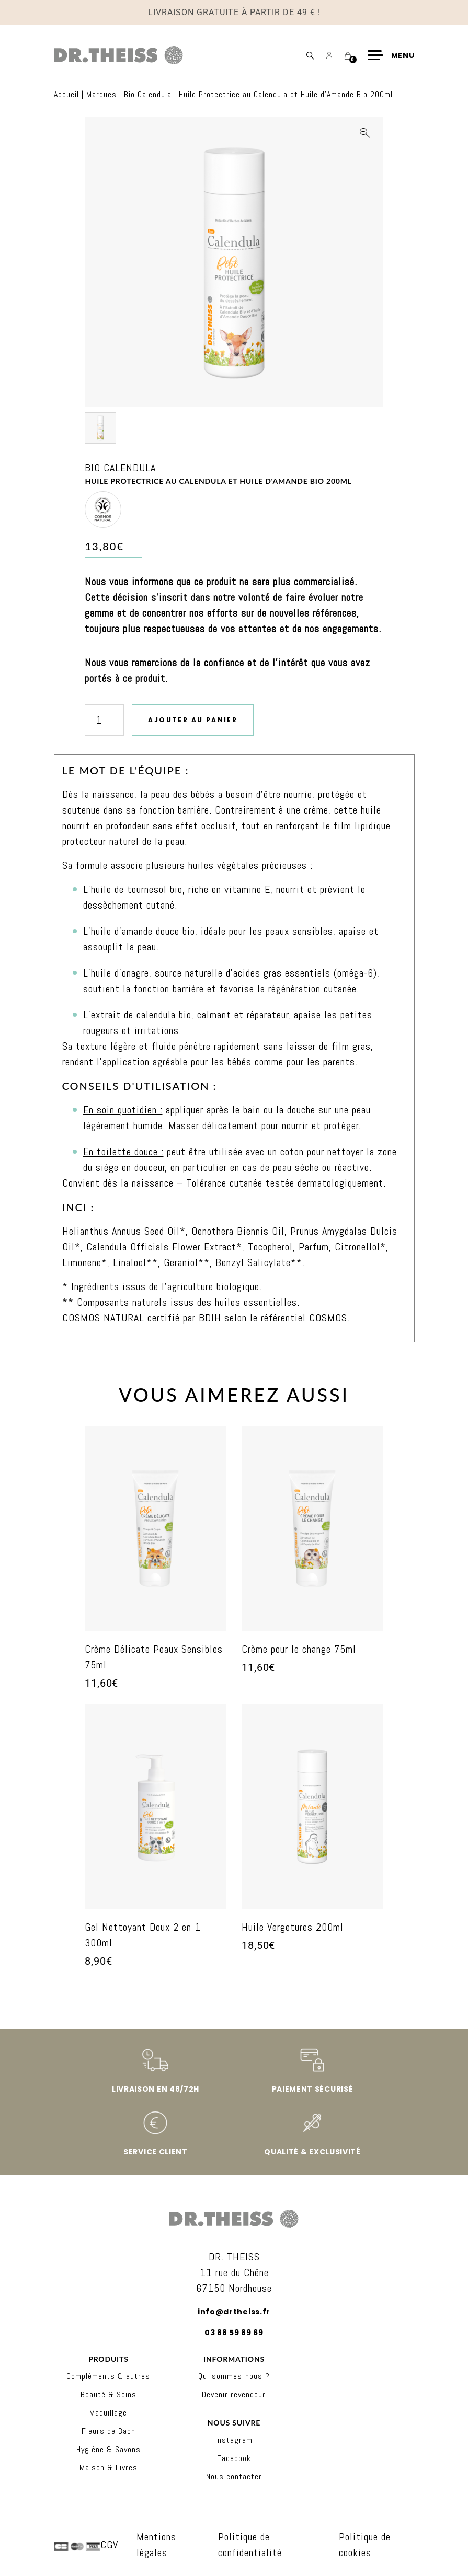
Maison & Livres (108, 2467)
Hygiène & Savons (108, 2449)
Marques (101, 94)
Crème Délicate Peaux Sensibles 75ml (154, 1657)
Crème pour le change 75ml (299, 1649)
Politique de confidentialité (250, 2544)
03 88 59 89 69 (234, 2332)
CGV (109, 2544)
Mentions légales (156, 2544)
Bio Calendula (148, 94)
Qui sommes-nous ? (234, 2376)
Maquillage (108, 2412)
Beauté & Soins (108, 2394)
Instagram (234, 2439)
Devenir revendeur (234, 2394)
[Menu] (391, 55)
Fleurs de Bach (108, 2431)
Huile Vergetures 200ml (293, 1927)
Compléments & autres (108, 2376)
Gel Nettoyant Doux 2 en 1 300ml (143, 1935)
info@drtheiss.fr (234, 2311)
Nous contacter (234, 2476)
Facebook (234, 2458)
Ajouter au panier (192, 719)
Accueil (66, 94)
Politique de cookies (365, 2544)
